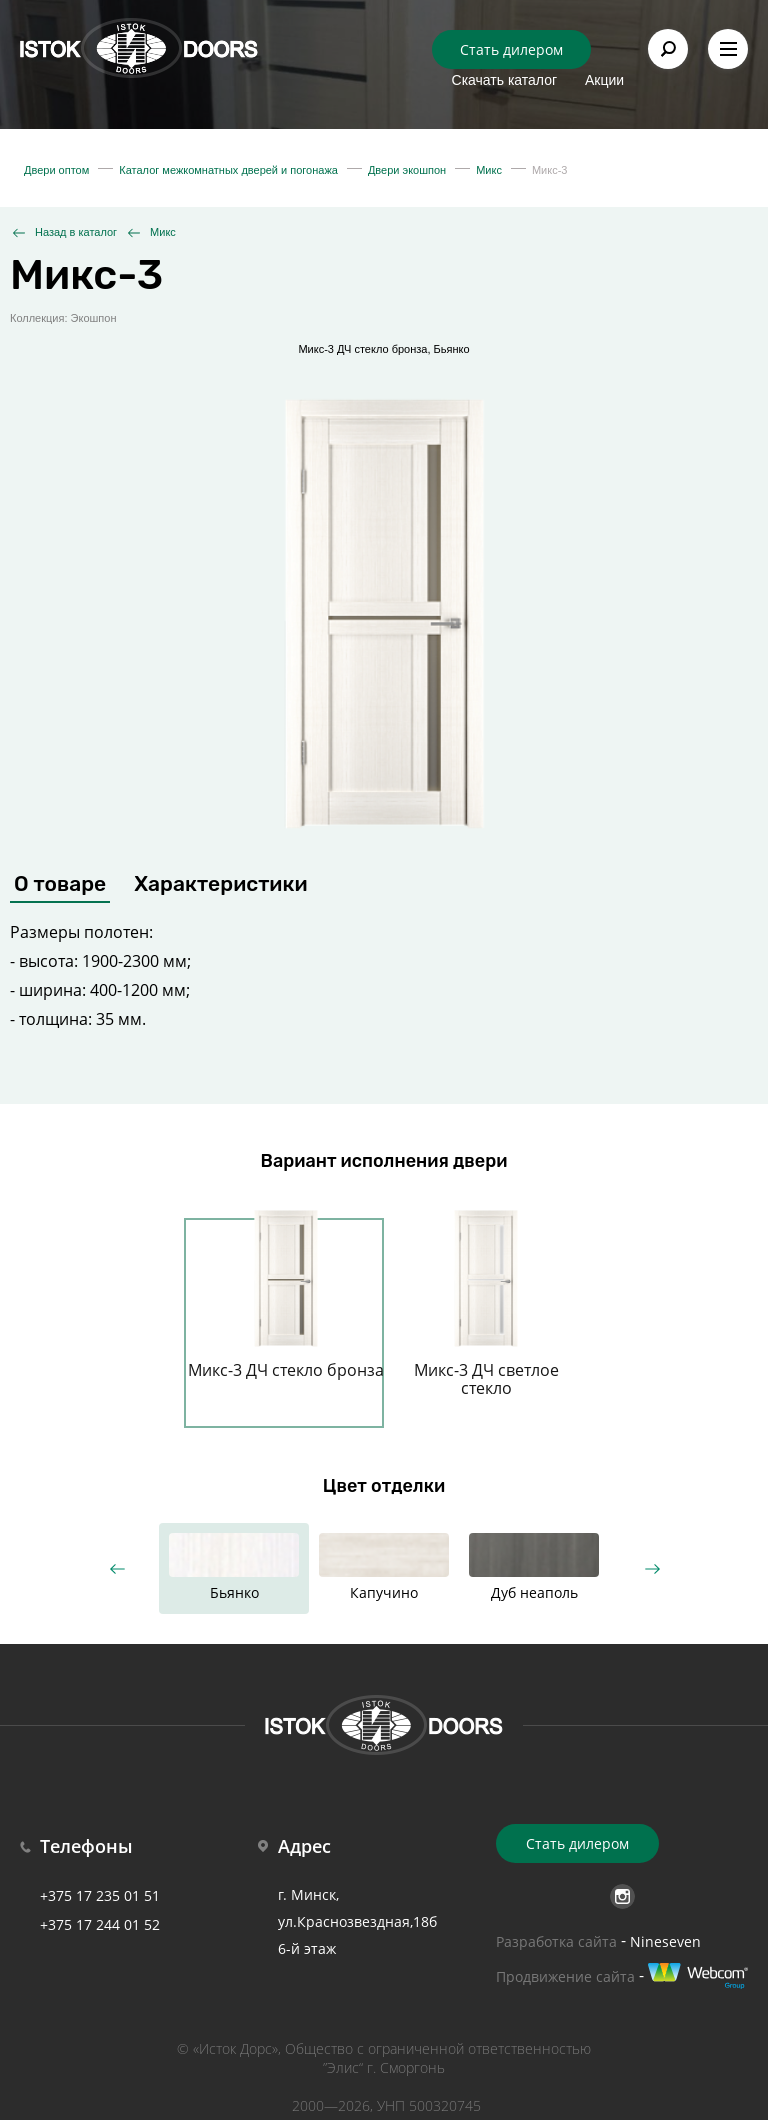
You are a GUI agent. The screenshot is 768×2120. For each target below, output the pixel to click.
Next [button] (651, 1568)
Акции (604, 80)
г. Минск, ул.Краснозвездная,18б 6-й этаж (357, 1921)
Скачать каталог (505, 80)
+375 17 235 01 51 (100, 1895)
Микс (163, 232)
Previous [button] (116, 1568)
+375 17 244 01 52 (100, 1924)
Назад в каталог (76, 232)
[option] (286, 1311)
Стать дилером (511, 49)
